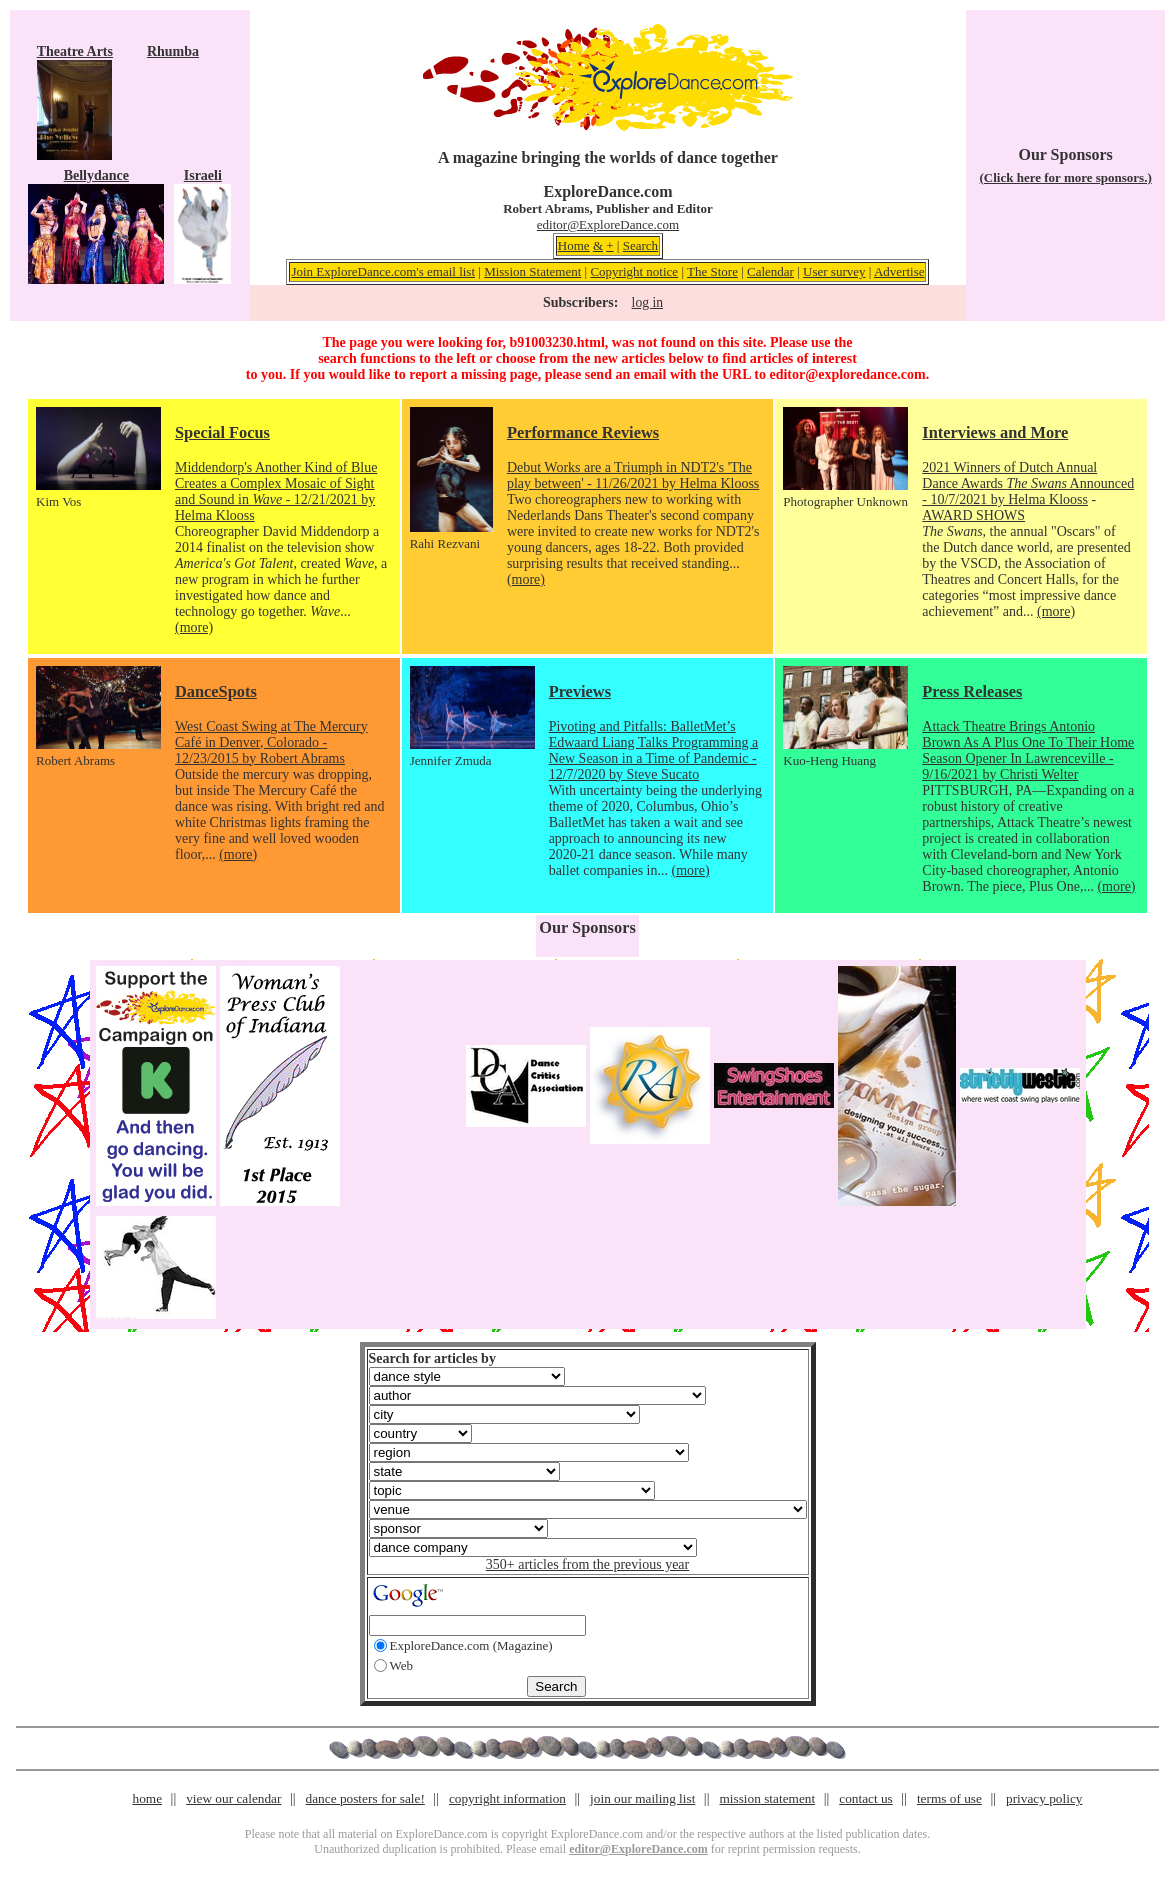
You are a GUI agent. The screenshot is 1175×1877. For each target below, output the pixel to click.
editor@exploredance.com (847, 374)
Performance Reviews (583, 432)
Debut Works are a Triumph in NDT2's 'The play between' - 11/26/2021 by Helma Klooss (633, 475)
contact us (866, 1798)
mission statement (767, 1798)
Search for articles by (432, 1358)
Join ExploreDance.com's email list (383, 271)
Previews (580, 691)
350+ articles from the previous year (587, 1564)
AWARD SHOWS (973, 515)
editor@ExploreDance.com (608, 224)
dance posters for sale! (365, 1798)
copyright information (507, 1798)
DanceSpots (216, 691)
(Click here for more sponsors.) (1066, 177)
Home (574, 245)
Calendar (770, 271)
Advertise (899, 271)
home (148, 1798)
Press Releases (972, 691)
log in (647, 302)
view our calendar (233, 1798)
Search (640, 245)
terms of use (949, 1798)
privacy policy (1044, 1798)
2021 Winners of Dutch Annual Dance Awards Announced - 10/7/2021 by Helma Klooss (1028, 483)
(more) (194, 627)
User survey (834, 271)
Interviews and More (995, 432)
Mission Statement (532, 271)
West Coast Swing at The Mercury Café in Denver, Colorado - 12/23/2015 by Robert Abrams (271, 742)
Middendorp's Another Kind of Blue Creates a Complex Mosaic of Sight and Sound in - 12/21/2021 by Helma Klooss (276, 491)
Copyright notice (634, 271)
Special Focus (222, 432)
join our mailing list (642, 1798)
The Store (712, 271)
